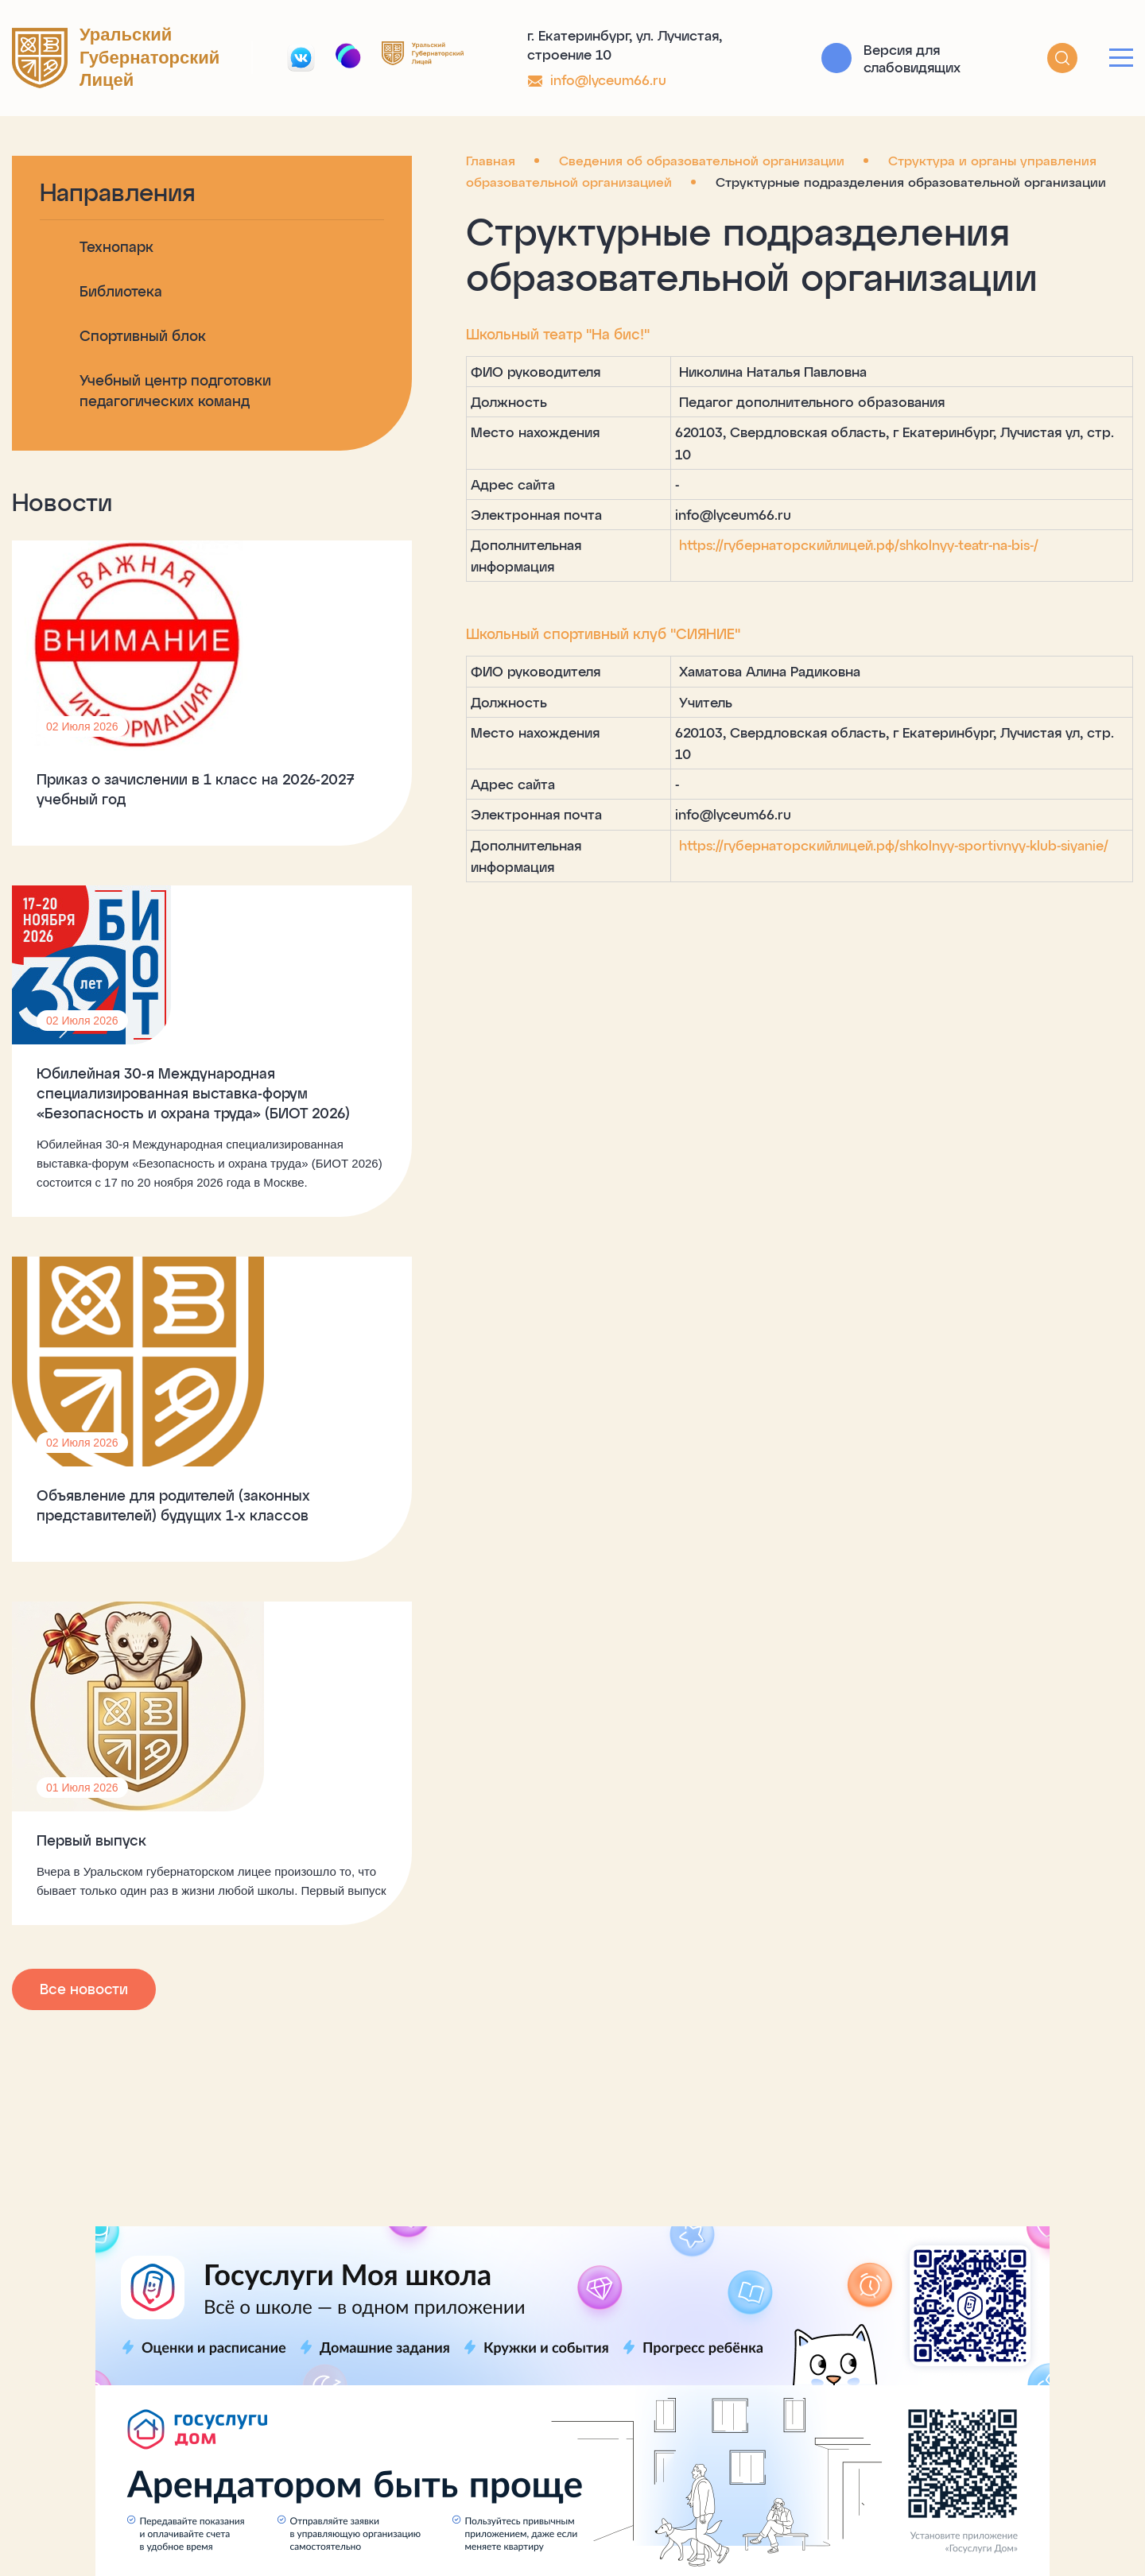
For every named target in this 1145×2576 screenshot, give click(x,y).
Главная (370, 160)
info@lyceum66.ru (608, 79)
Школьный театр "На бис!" (438, 333)
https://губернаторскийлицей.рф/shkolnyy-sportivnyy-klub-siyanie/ (776, 779)
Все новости (84, 2165)
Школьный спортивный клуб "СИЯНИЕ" (483, 590)
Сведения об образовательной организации (581, 160)
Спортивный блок (143, 335)
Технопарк (116, 246)
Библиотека (121, 291)
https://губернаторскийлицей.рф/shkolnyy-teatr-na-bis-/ (739, 523)
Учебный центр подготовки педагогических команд (165, 401)
